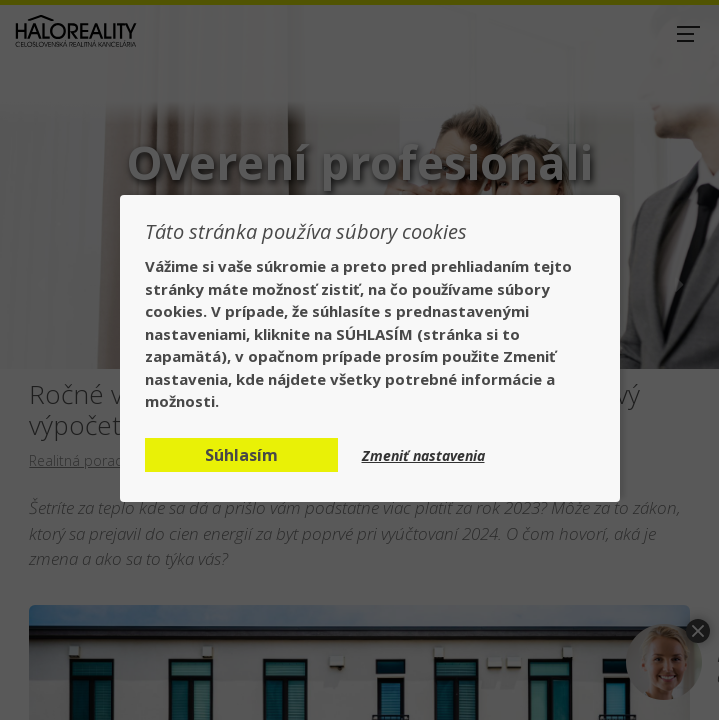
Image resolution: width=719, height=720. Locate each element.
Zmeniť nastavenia (423, 456)
